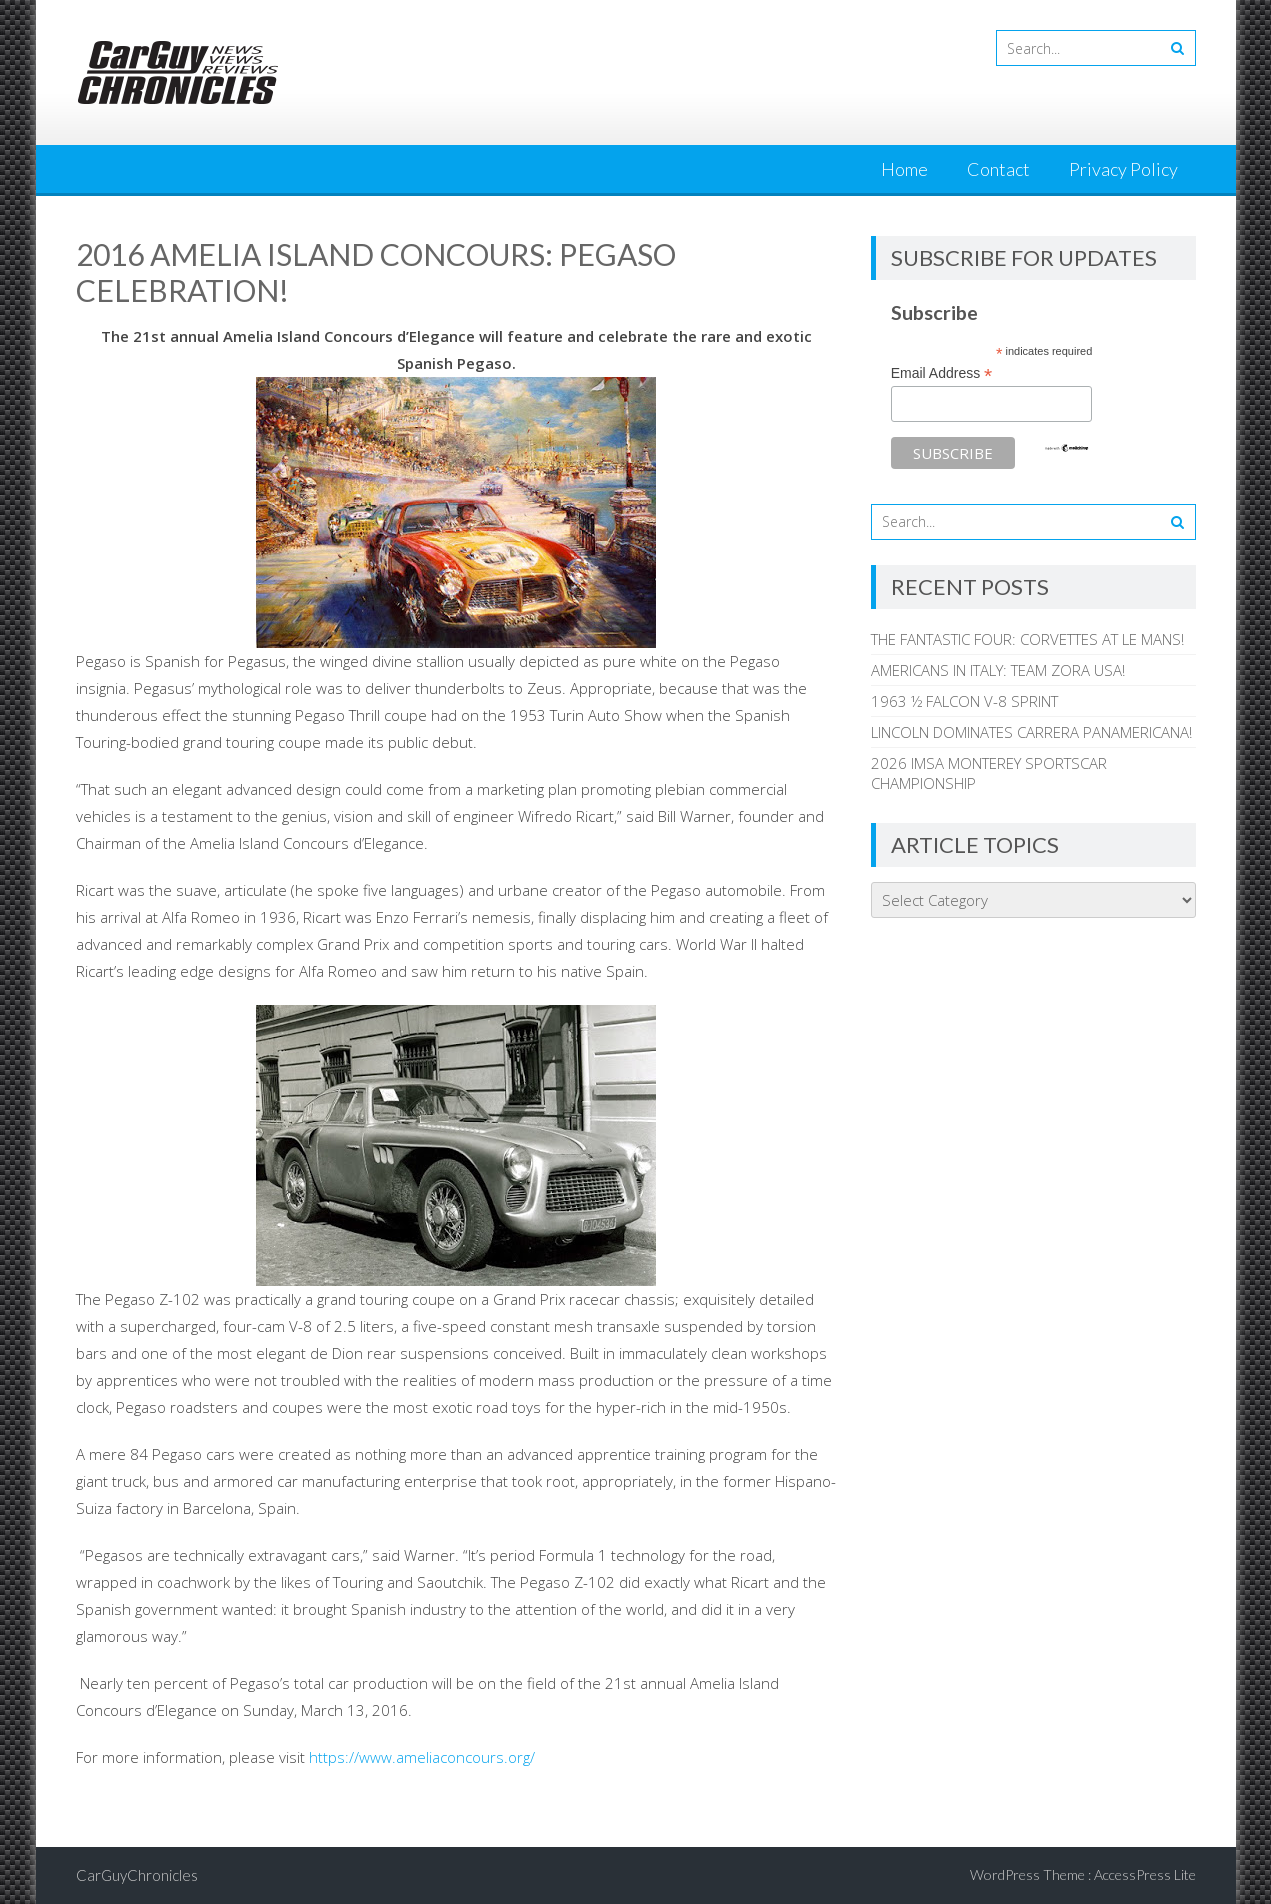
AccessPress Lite (1145, 1874)
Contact (998, 169)
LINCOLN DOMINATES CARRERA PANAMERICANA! (1031, 732)
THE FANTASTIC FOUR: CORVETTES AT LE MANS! (1027, 639)
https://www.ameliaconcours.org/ (422, 1757)
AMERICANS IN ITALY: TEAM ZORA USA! (998, 670)
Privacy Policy (1123, 169)
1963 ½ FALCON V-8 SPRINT (964, 701)
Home (904, 169)
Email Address (942, 373)
